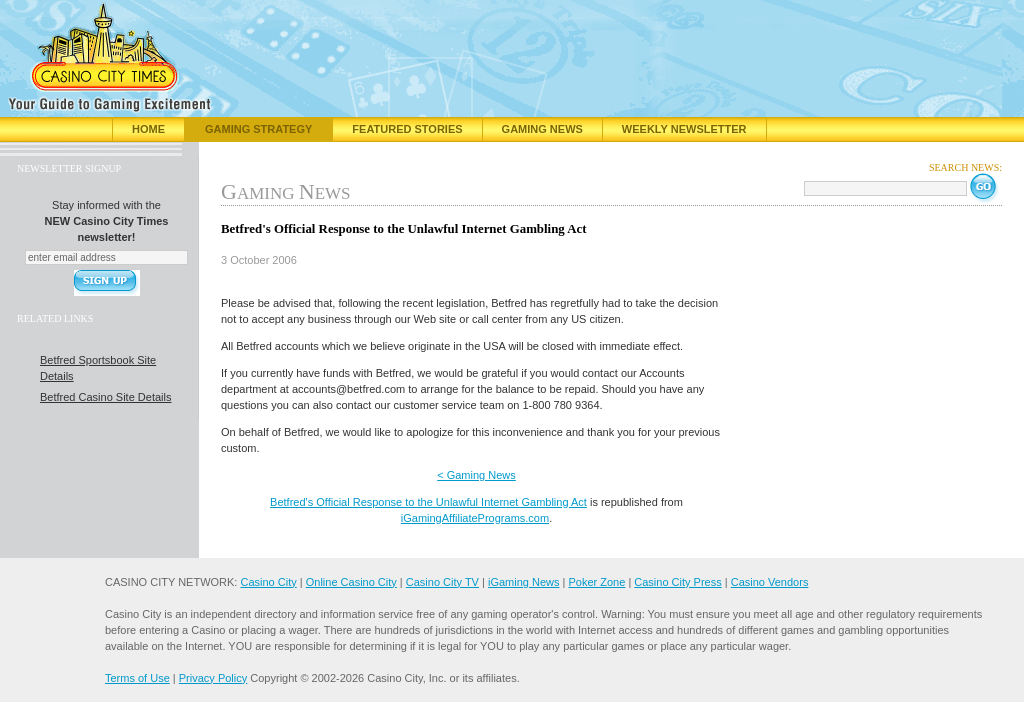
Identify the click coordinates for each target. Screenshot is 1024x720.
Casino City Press (677, 582)
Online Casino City (351, 582)
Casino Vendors (770, 582)
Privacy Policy (213, 678)
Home (148, 129)
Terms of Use (137, 678)
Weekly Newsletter (684, 129)
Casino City (268, 582)
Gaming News (542, 129)
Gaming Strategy (258, 129)
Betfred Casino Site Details (105, 397)
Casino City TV (442, 582)
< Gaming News (476, 475)
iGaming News (524, 582)
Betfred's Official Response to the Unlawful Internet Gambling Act (428, 502)
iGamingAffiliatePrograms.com (475, 518)
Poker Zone (596, 582)
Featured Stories (407, 129)
